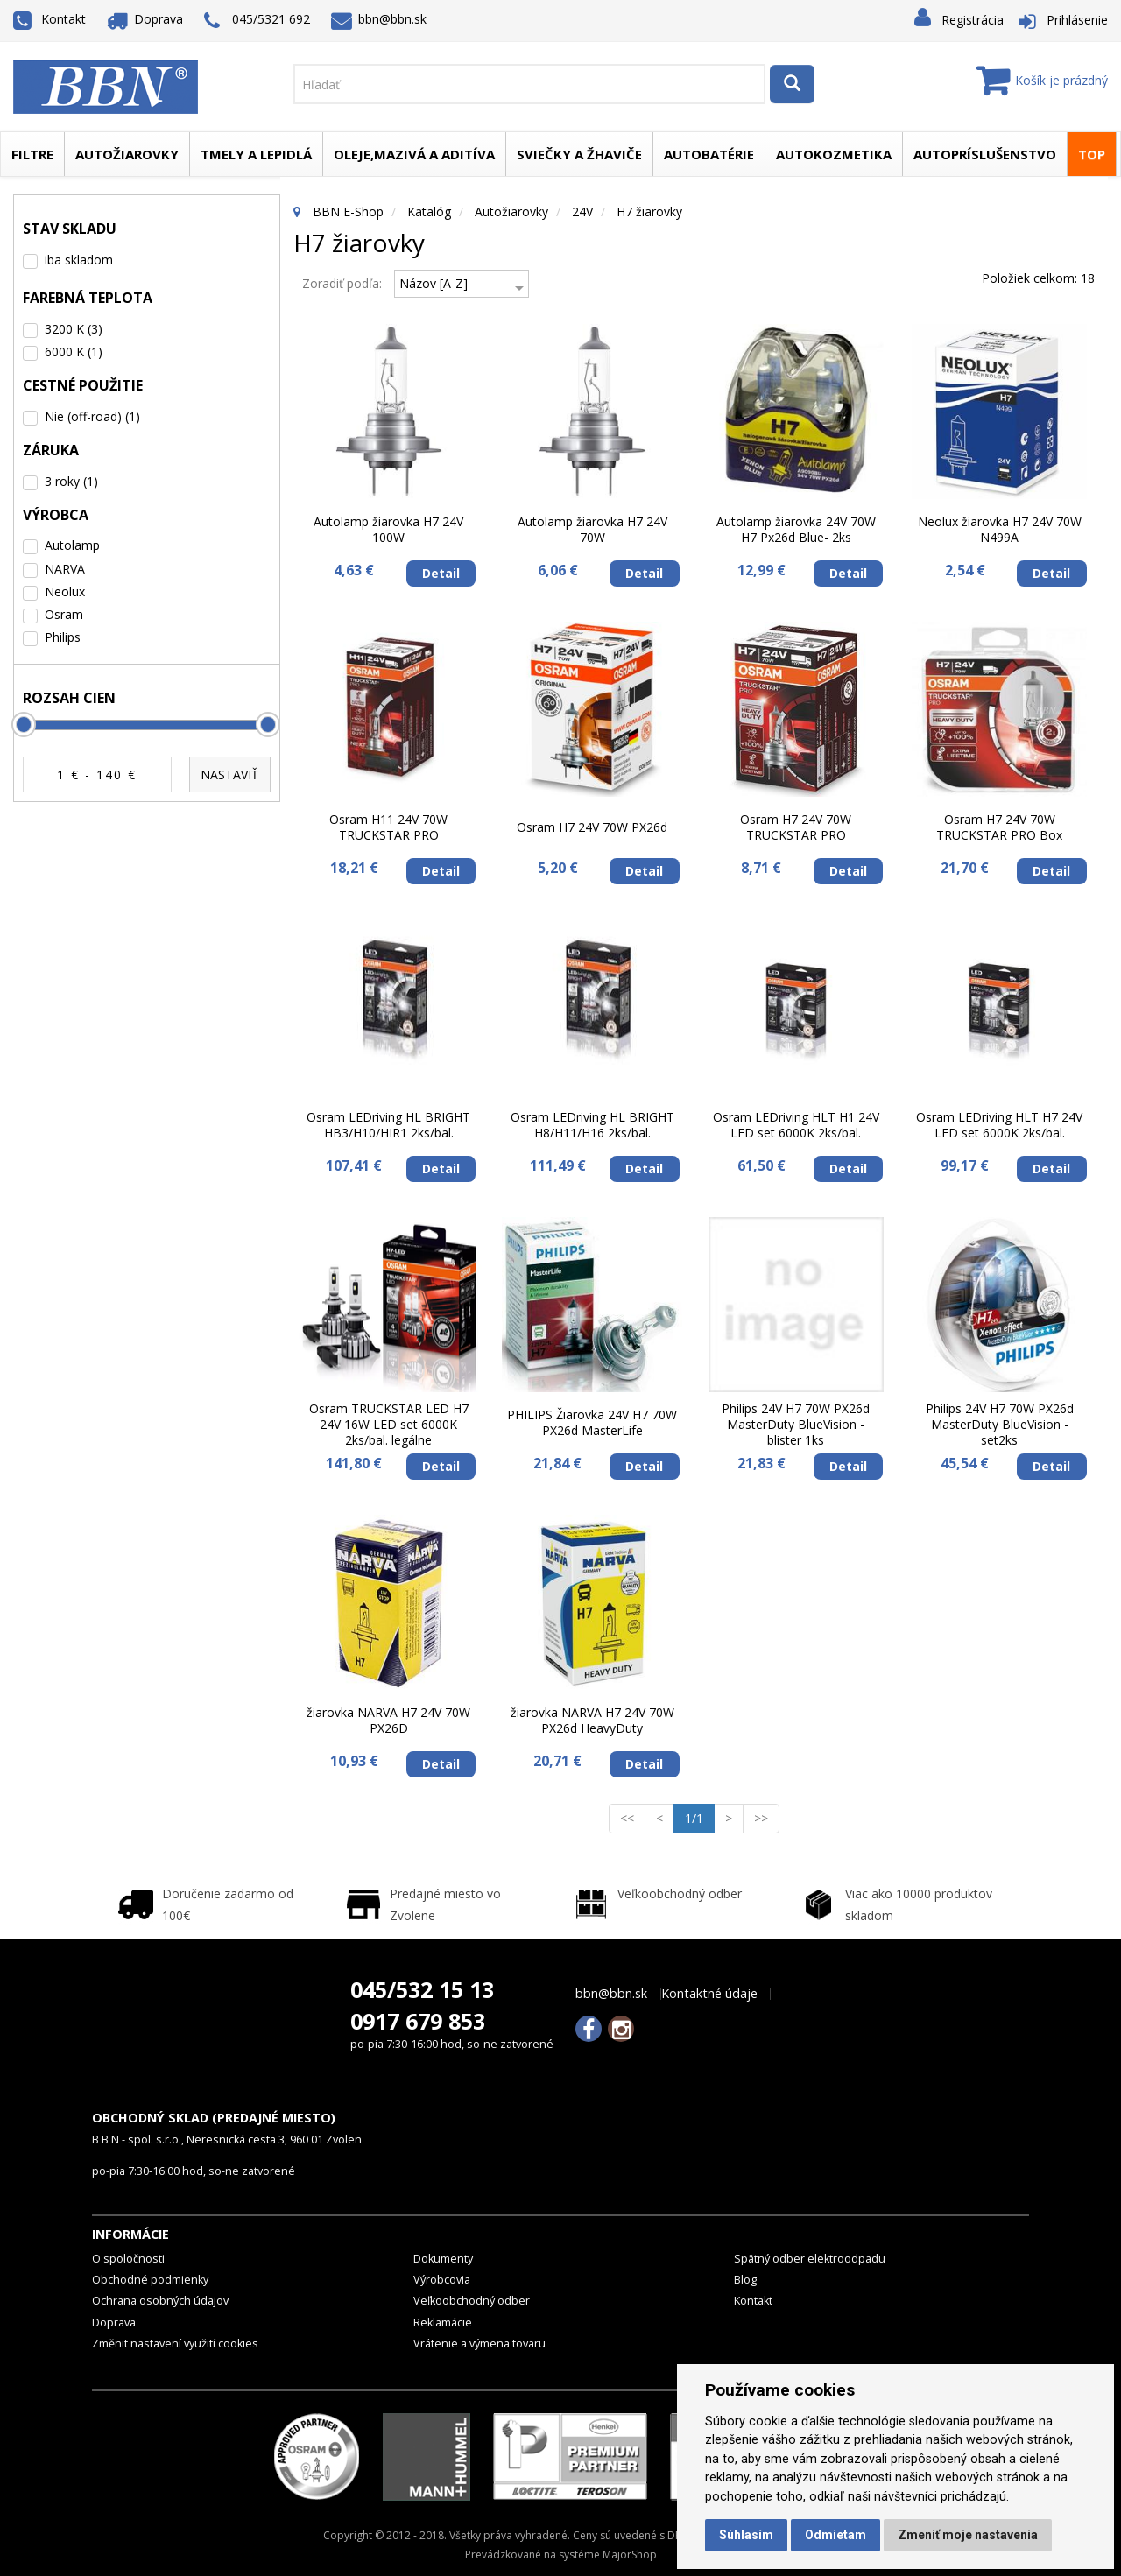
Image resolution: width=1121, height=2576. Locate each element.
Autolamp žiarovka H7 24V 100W (388, 529)
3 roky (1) (71, 481)
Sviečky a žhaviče (579, 154)
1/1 (700, 1817)
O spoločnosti (128, 2258)
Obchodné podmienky (150, 2279)
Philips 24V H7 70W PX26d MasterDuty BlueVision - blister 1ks (796, 1424)
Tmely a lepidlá (256, 154)
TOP (1091, 154)
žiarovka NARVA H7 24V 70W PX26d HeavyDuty (592, 1720)
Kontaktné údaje (709, 1994)
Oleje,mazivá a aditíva (414, 154)
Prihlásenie (1077, 19)
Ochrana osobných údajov (160, 2300)
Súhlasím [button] (746, 2535)
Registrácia (972, 19)
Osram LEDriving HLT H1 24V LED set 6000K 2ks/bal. (796, 1125)
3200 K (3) (73, 328)
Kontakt (49, 19)
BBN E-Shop (348, 211)
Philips (63, 637)
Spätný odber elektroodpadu (809, 2258)
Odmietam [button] (835, 2535)
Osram (64, 614)
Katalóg (429, 211)
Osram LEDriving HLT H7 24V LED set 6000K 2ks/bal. (999, 1125)
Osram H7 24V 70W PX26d (592, 827)
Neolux (65, 591)
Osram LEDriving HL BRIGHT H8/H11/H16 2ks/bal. (592, 1125)
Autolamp (72, 545)
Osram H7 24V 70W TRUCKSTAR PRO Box (999, 827)
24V (582, 211)
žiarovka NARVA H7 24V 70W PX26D (388, 1720)
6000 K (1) (73, 351)
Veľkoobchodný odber (471, 2300)
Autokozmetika (834, 154)
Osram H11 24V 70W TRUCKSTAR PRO (388, 827)
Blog (745, 2279)
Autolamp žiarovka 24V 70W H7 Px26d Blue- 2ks (796, 529)
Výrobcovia (441, 2279)
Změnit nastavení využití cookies (175, 2343)
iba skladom (79, 259)
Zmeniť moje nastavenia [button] (968, 2535)
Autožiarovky (127, 154)
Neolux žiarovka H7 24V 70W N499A (1000, 529)
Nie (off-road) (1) (92, 416)
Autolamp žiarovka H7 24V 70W (592, 529)
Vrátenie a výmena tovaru (479, 2343)
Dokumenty (443, 2258)
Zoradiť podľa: (342, 283)
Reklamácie (442, 2322)
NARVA (65, 568)
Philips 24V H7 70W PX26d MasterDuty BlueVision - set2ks (1000, 1424)
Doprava (145, 19)
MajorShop (630, 2554)
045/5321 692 (257, 21)
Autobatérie (709, 154)
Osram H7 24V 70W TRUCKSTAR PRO (795, 827)
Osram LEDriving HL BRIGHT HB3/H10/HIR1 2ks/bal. (388, 1125)
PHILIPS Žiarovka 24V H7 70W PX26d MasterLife (592, 1422)
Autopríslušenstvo (984, 154)
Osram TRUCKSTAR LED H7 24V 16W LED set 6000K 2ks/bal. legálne (389, 1424)
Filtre (32, 154)
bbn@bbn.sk (379, 19)
